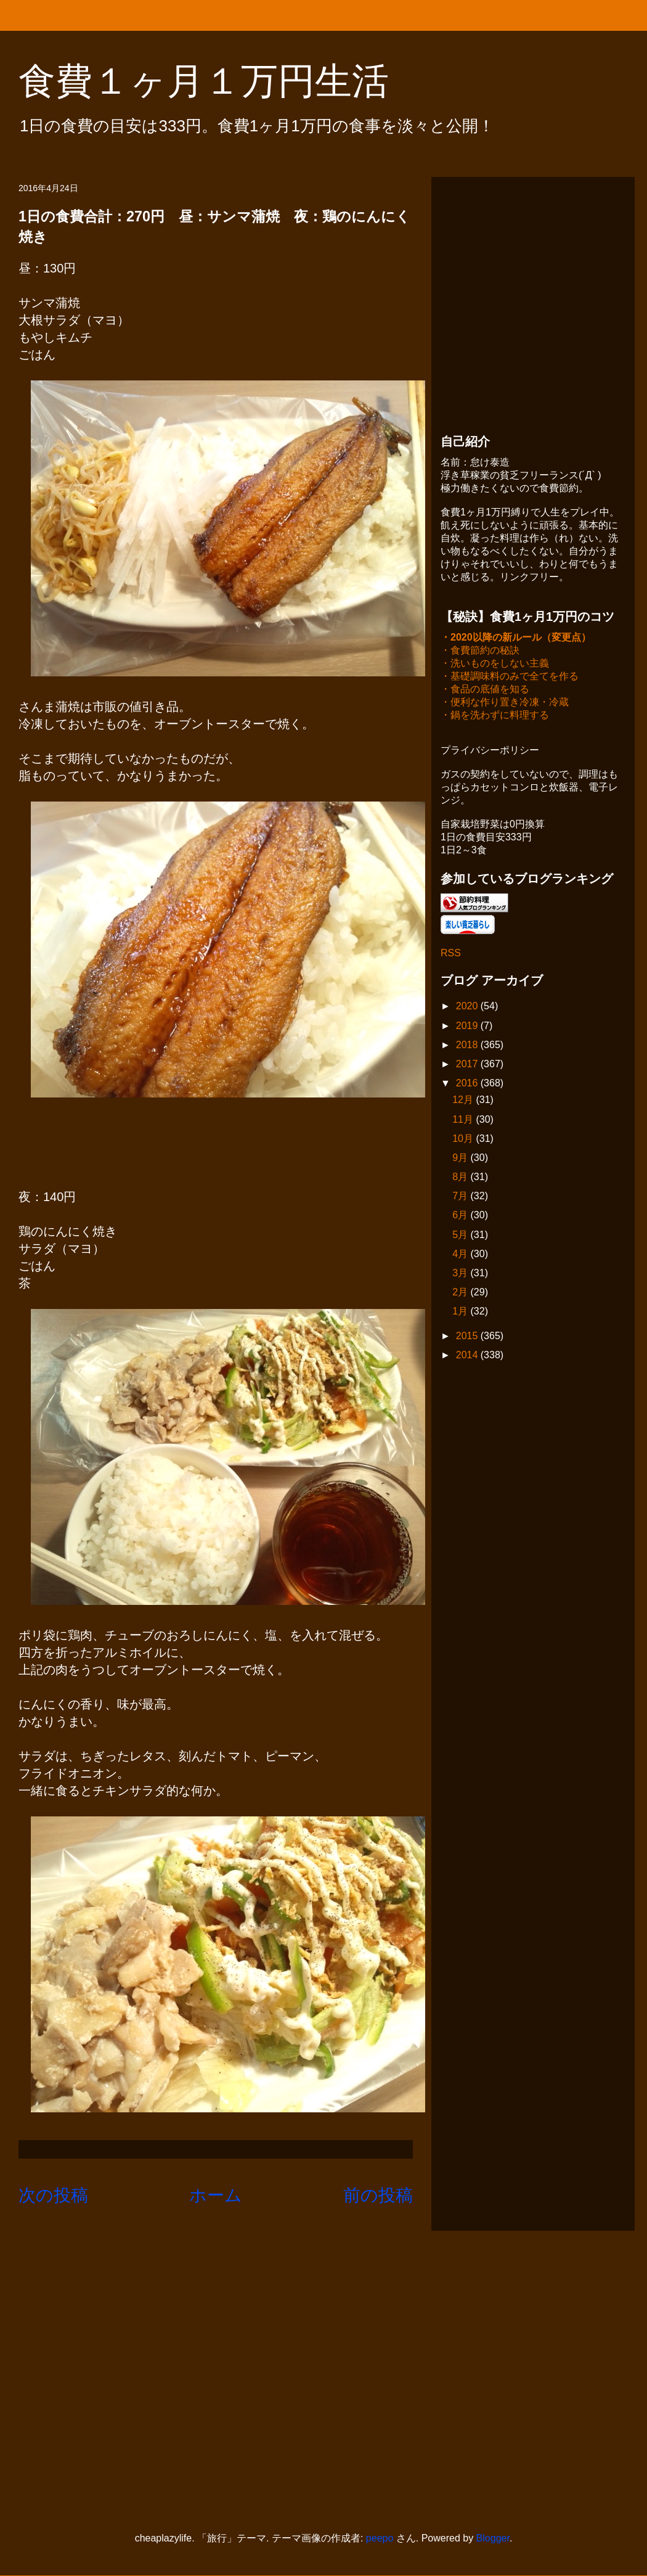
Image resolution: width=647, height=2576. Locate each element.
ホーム (215, 2195)
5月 (461, 1236)
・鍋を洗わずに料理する (495, 716)
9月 (461, 1159)
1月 (461, 1312)
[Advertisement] (115, 301)
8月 (461, 1178)
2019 (468, 1027)
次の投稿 (53, 2195)
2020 (468, 1007)
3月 (461, 1274)
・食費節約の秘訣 (480, 651)
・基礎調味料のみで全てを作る (510, 677)
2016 (468, 1084)
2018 (468, 1046)
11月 (464, 1120)
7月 (461, 1197)
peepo (380, 2538)
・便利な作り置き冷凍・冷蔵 (505, 703)
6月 (461, 1216)
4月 (461, 1255)
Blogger (493, 2538)
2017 (468, 1065)
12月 (464, 1101)
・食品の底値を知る (485, 690)
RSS (451, 954)
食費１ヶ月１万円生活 (222, 81)
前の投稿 (378, 2195)
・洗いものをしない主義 (495, 664)
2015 (468, 1337)
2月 (461, 1293)
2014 (468, 1356)
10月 (464, 1139)
